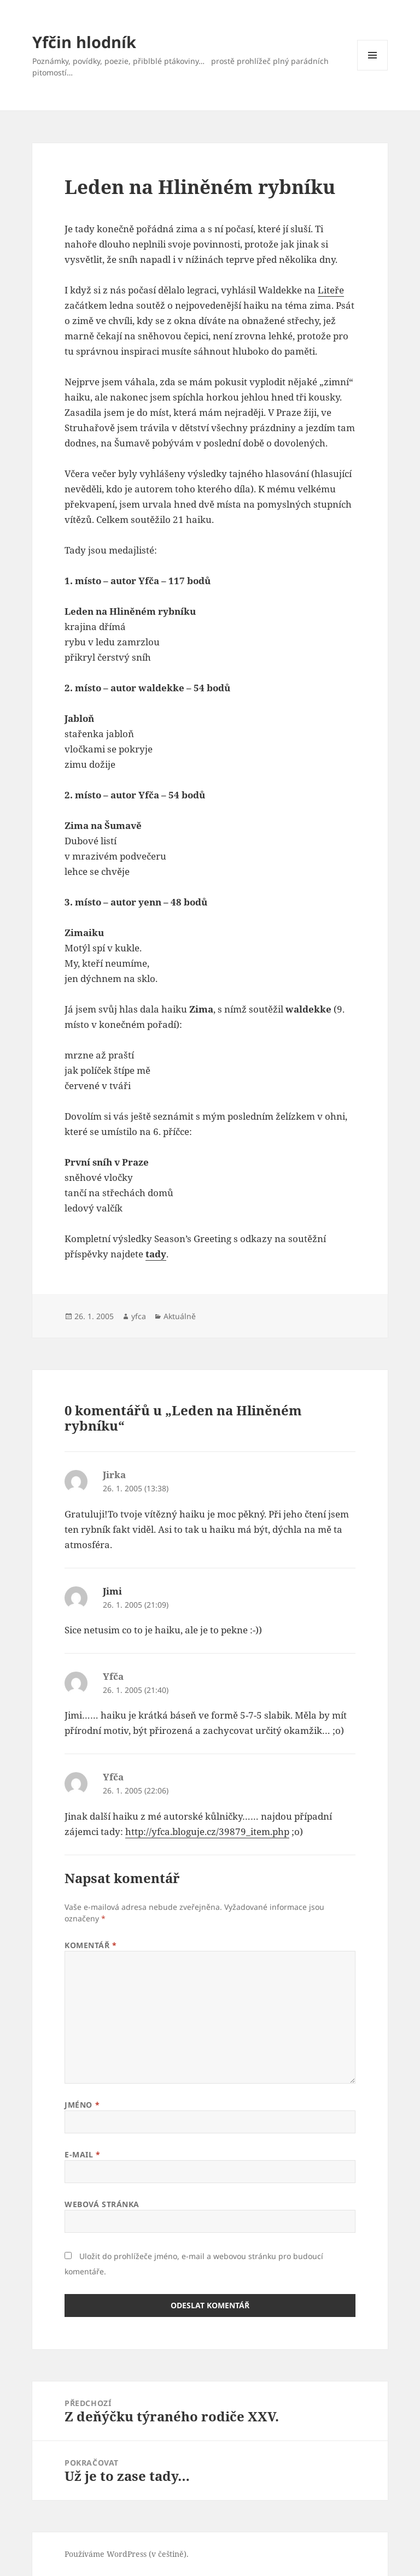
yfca (138, 1316)
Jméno (82, 2104)
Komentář (91, 1945)
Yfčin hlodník (84, 41)
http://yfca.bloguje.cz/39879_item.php (207, 1831)
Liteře (331, 290)
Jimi (112, 1591)
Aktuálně (180, 1316)
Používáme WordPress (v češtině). (127, 2554)
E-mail (82, 2154)
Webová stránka (102, 2204)
